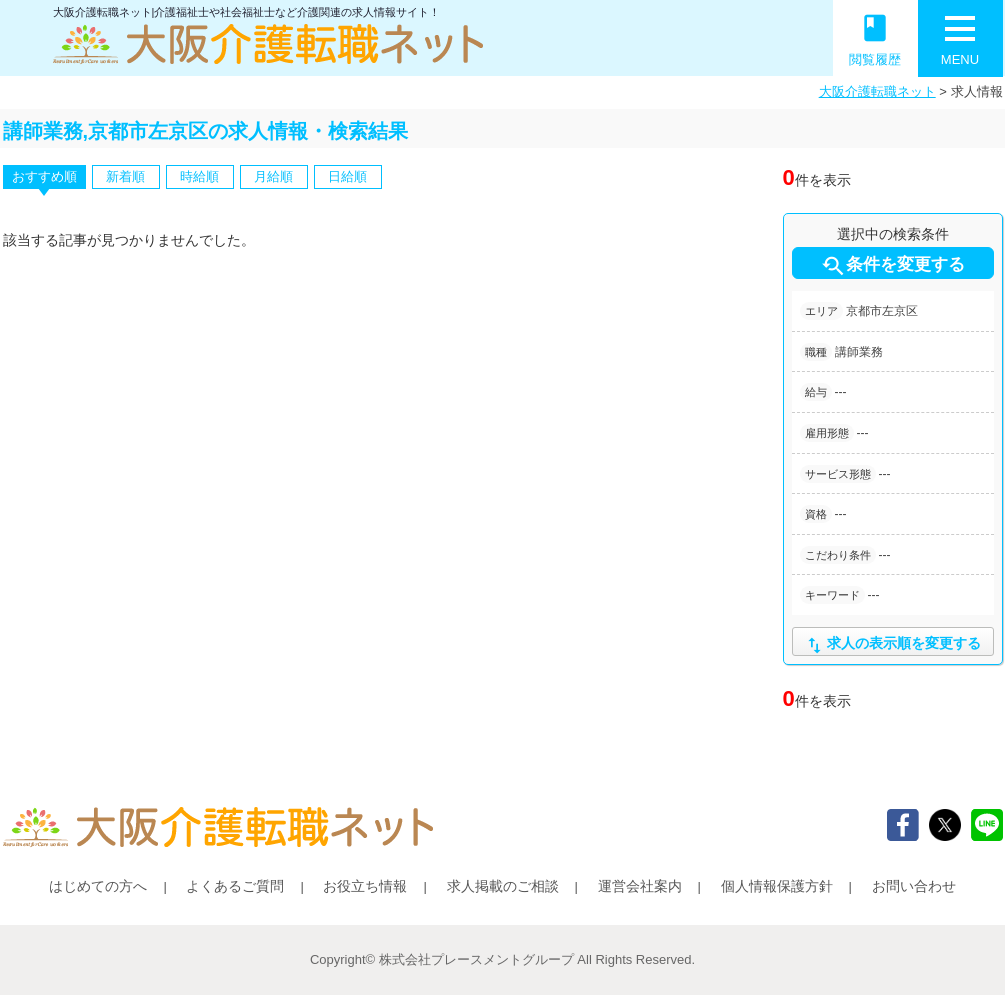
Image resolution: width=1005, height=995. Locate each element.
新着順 (125, 176)
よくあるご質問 (235, 886)
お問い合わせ (914, 886)
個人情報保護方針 (777, 886)
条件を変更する (892, 266)
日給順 (347, 176)
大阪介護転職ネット (877, 91)
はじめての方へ (98, 886)
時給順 (199, 176)
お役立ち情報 (365, 886)
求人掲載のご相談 (503, 886)
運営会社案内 (640, 886)
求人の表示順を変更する (892, 645)
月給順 (273, 176)
